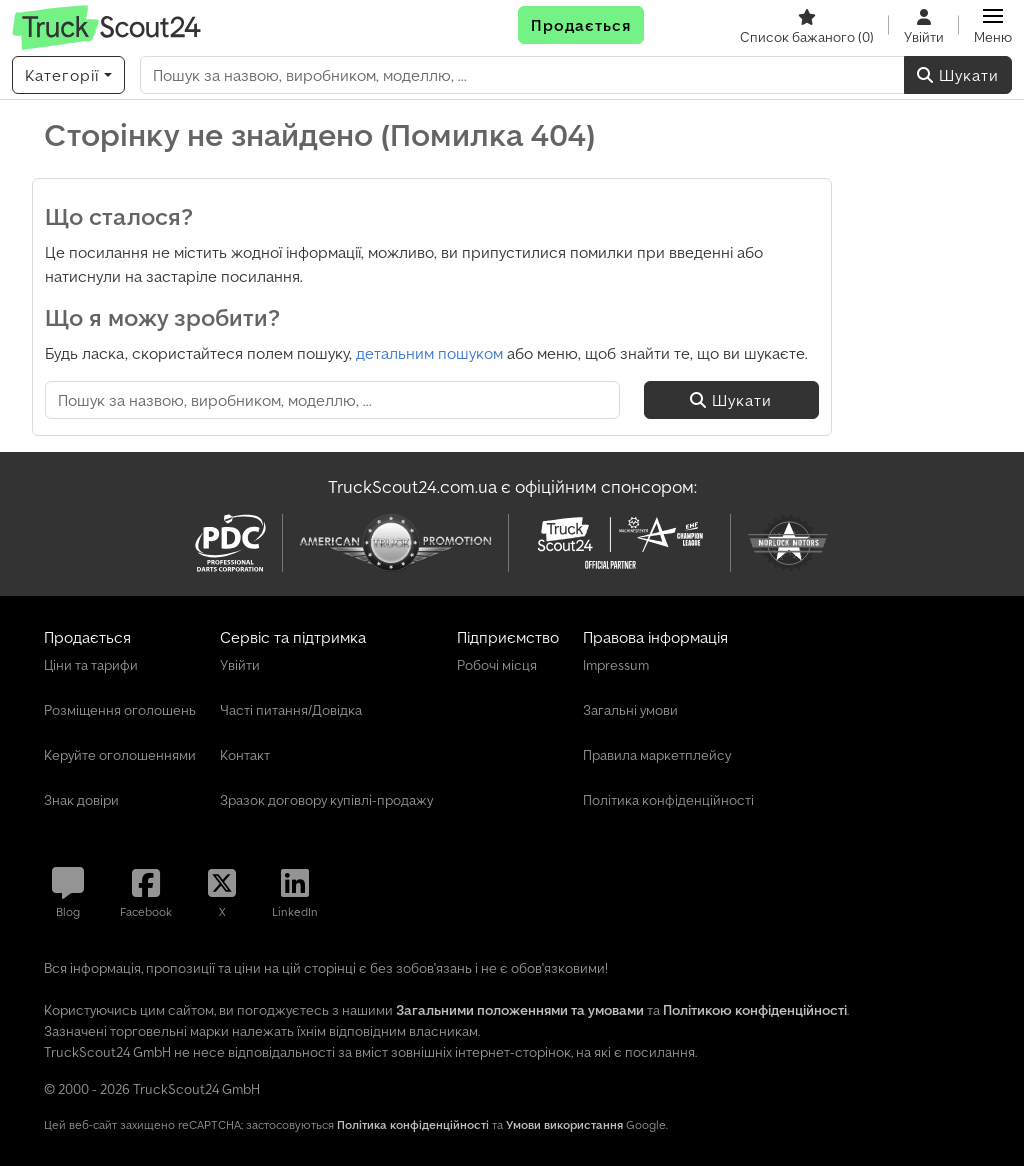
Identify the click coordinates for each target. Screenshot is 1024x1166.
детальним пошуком (429, 353)
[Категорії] (68, 75)
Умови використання (564, 1124)
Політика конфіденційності (413, 1124)
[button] (993, 25)
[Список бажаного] (807, 25)
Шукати (958, 75)
